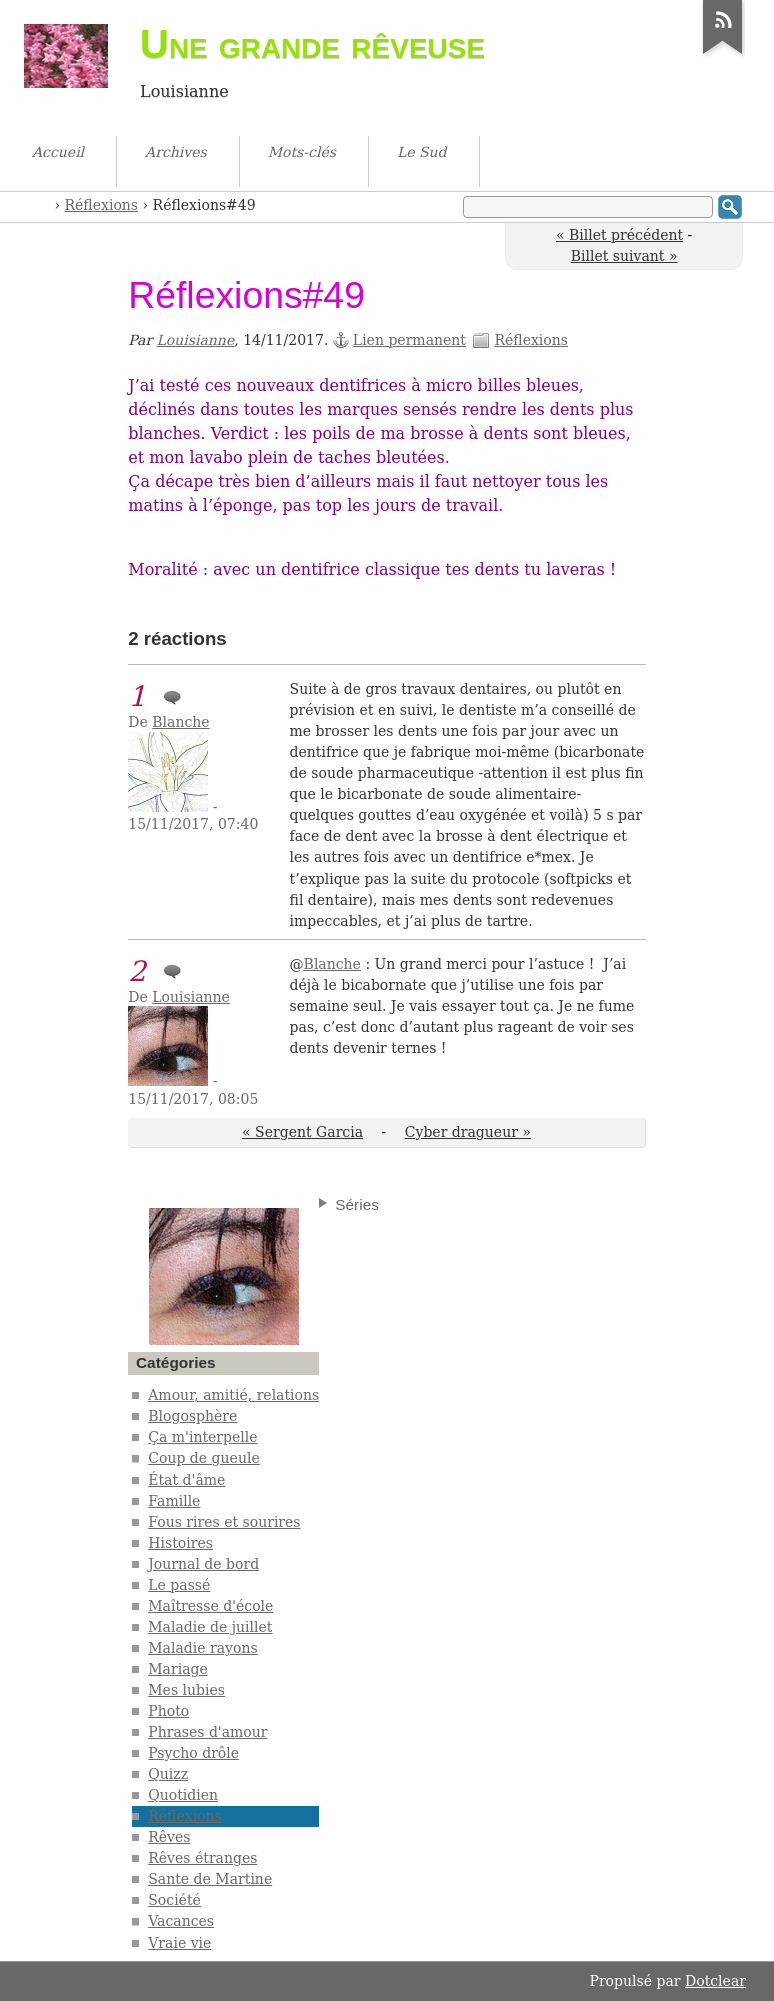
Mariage (178, 1669)
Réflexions (102, 205)
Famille (174, 1501)
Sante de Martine (210, 1879)
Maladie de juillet (210, 1627)
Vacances (181, 1921)
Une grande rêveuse (312, 44)
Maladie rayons (202, 1648)
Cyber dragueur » (468, 1132)
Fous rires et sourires (224, 1522)
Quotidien (183, 1795)
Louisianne (196, 340)
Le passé (179, 1585)
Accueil (41, 203)
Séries (357, 1204)
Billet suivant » (624, 256)
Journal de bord (203, 1564)
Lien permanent (409, 340)
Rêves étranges (202, 1858)
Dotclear (715, 1981)
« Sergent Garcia (302, 1132)
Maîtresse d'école (210, 1606)
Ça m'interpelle (202, 1437)
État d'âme (186, 1480)
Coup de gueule (203, 1458)
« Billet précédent (619, 235)
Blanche (180, 722)
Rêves (169, 1837)
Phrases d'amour (207, 1732)
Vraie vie (179, 1943)
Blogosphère (192, 1416)
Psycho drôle (193, 1753)
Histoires (180, 1543)
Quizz (168, 1774)
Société (174, 1900)
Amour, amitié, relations (233, 1395)
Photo (168, 1711)
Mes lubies (186, 1690)
